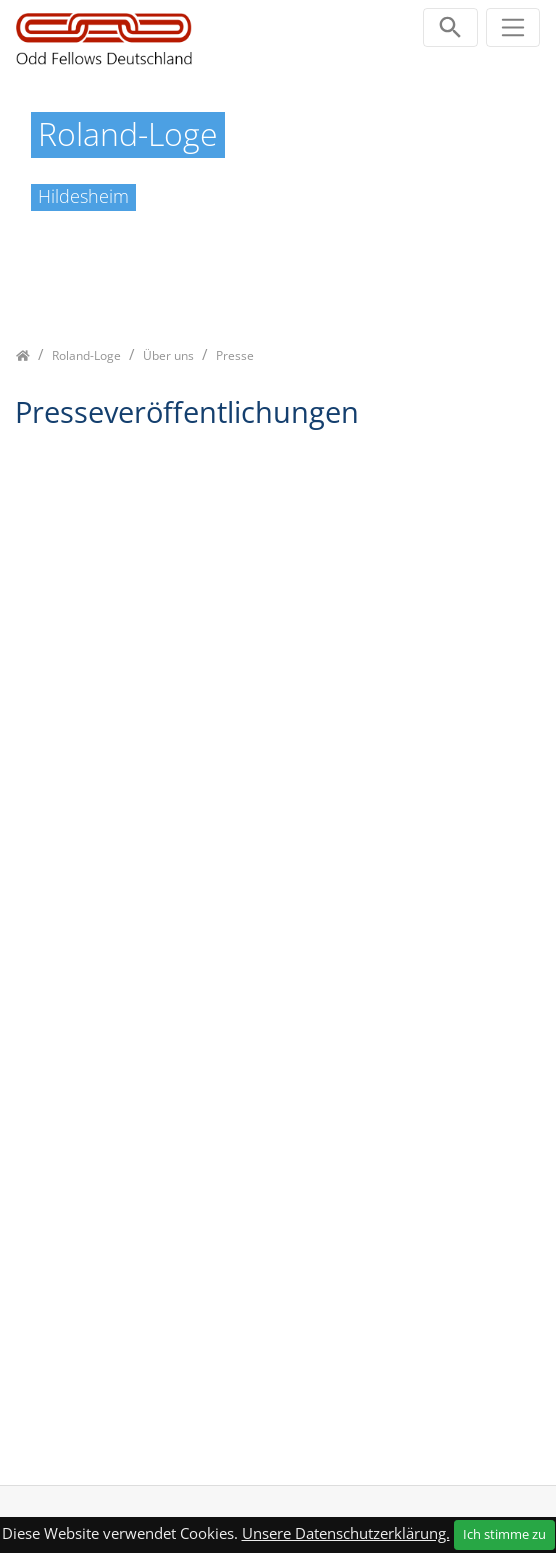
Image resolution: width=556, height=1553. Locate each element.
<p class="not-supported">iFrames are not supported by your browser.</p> (278, 946)
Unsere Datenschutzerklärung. (346, 1533)
